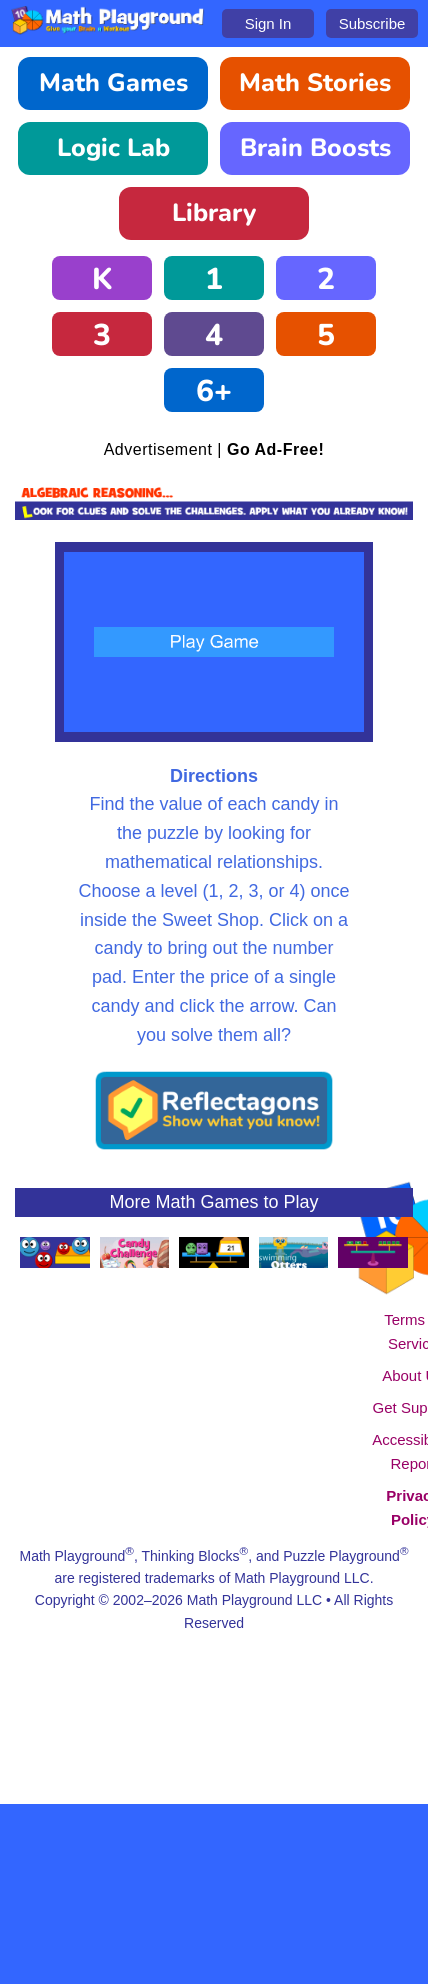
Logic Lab (113, 148)
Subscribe (372, 23)
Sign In (268, 23)
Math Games (113, 83)
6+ (214, 391)
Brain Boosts (315, 148)
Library (214, 213)
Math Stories (315, 83)
